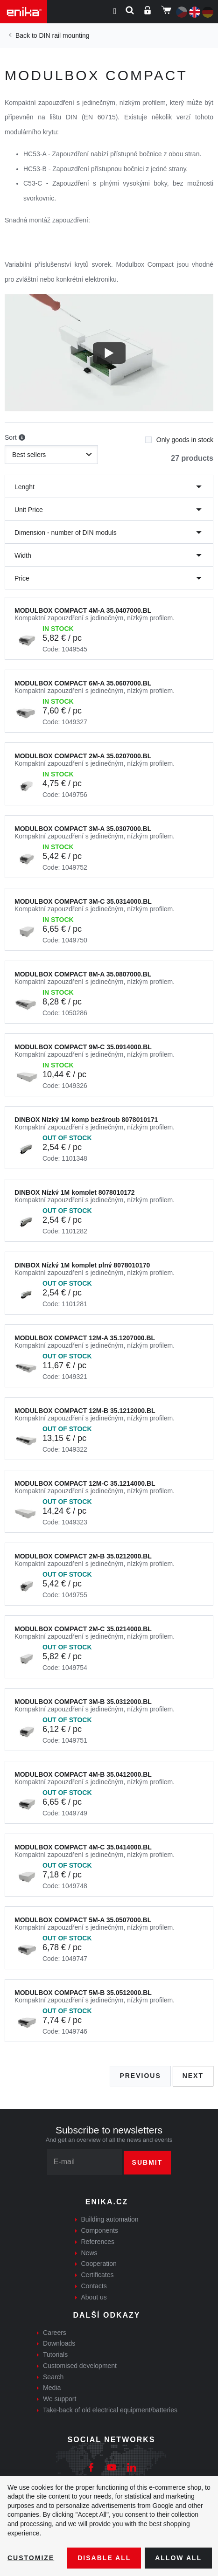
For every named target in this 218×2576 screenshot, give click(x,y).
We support (59, 2399)
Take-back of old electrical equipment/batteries (110, 2410)
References (98, 2241)
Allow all (178, 2558)
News (89, 2253)
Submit (147, 2162)
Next (193, 2075)
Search (53, 2377)
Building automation (110, 2219)
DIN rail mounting (64, 35)
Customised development (80, 2365)
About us (94, 2297)
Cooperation (99, 2263)
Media (52, 2387)
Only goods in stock (179, 436)
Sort (15, 438)
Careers (54, 2332)
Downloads (59, 2343)
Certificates (97, 2274)
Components (99, 2230)
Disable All (104, 2558)
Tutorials (55, 2354)
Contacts (94, 2286)
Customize (30, 2558)
